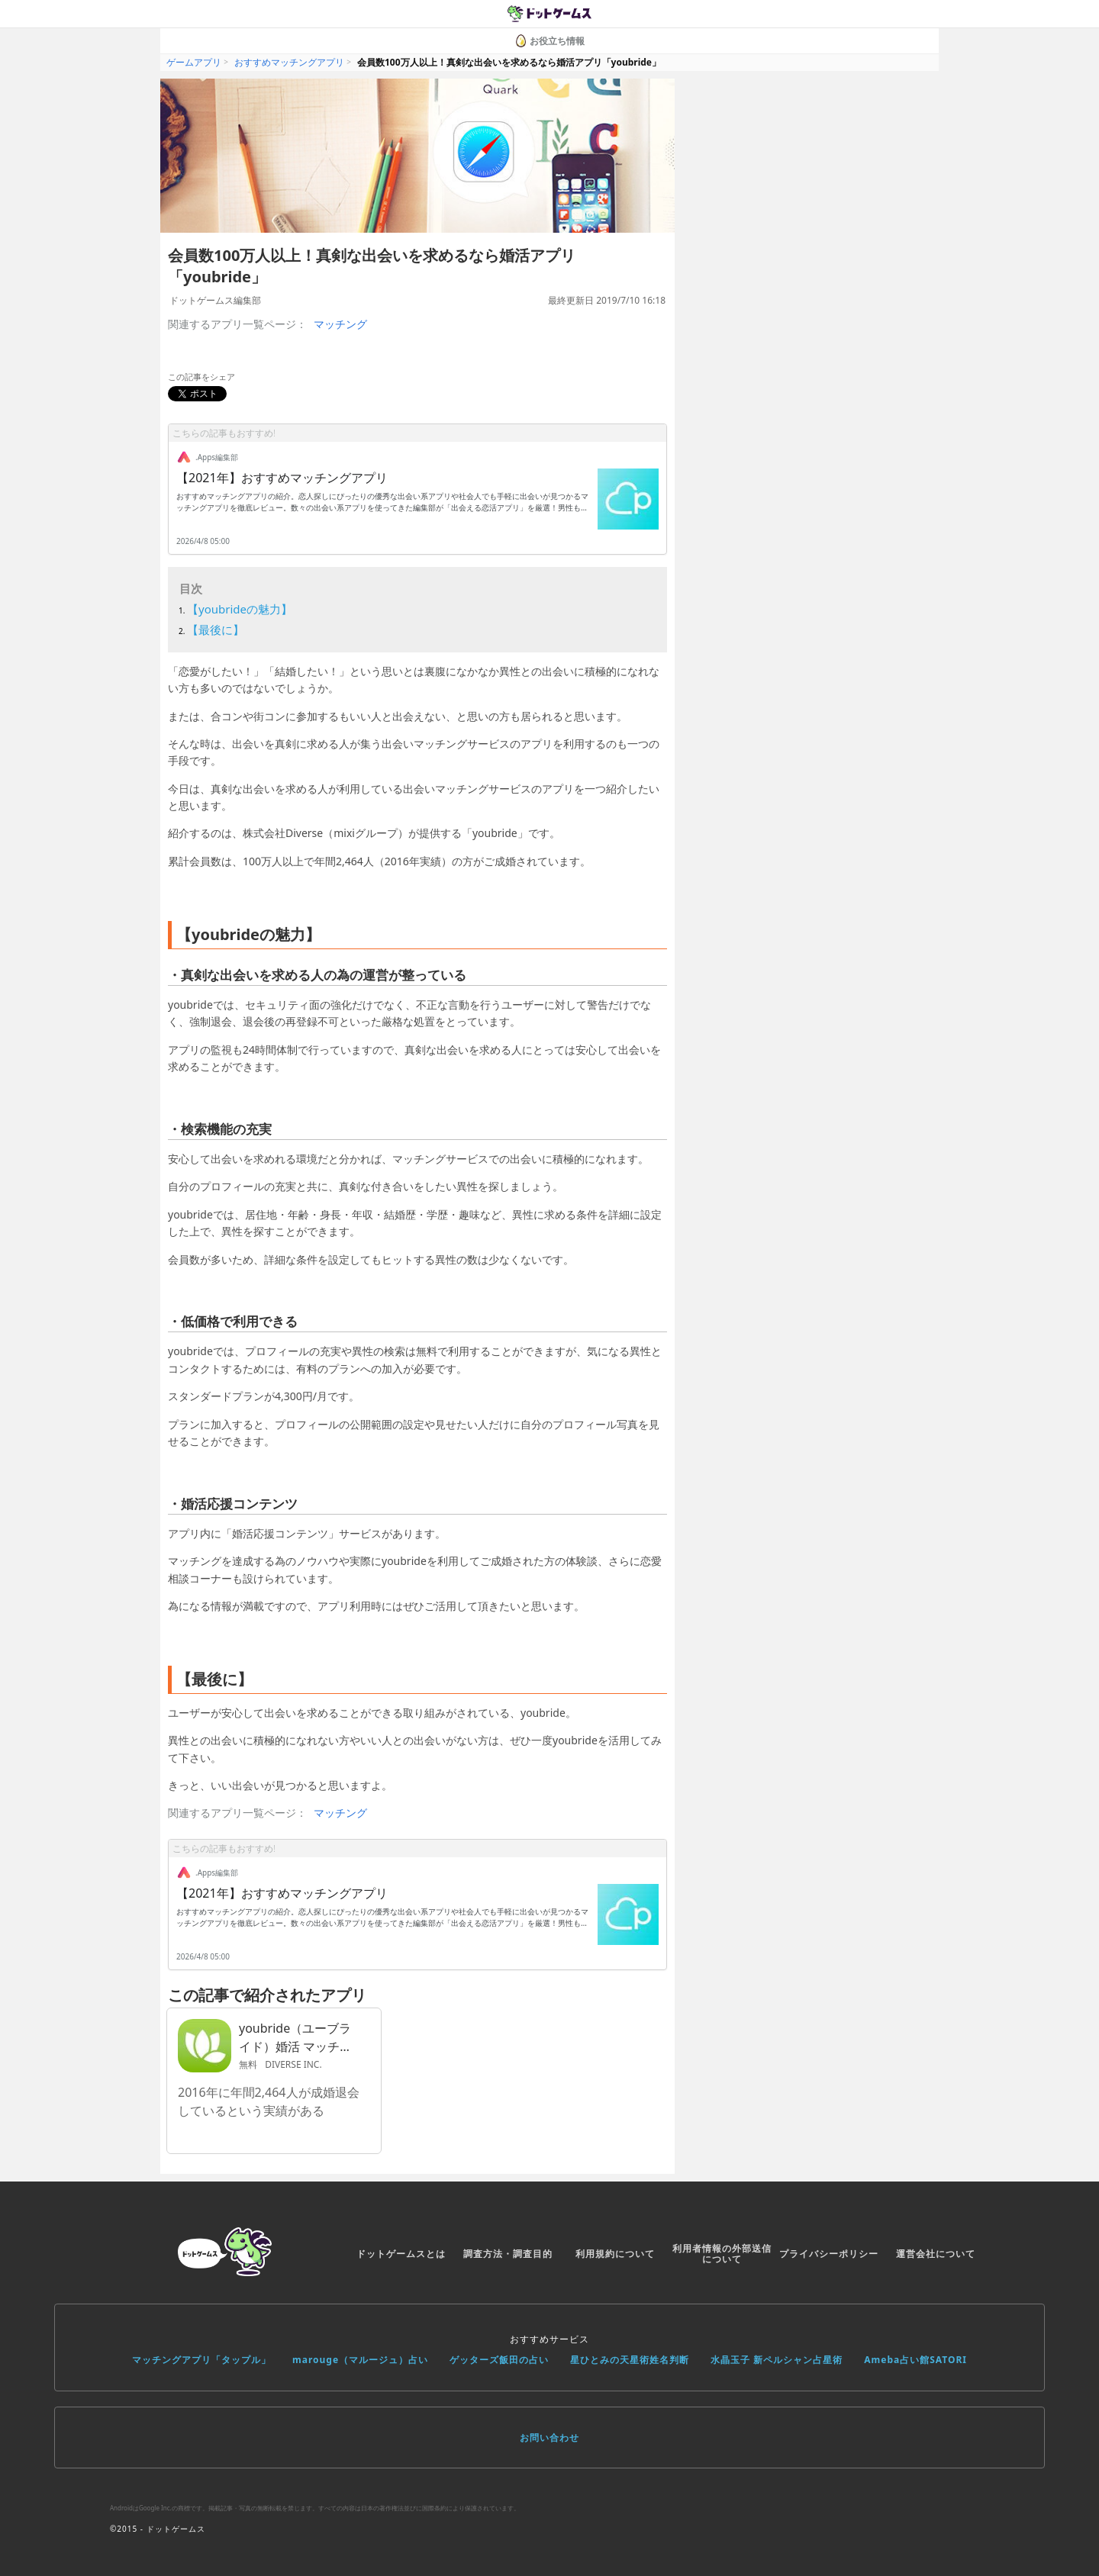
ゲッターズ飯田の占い (499, 2359)
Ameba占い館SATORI (915, 2359)
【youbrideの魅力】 (239, 609)
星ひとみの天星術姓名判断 (629, 2359)
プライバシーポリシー (828, 2253)
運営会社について (935, 2253)
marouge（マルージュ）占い (360, 2359)
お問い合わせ (549, 2437)
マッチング (340, 324)
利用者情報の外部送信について (722, 2253)
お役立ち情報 (549, 40)
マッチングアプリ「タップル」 (201, 2359)
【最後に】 (215, 629)
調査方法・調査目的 (508, 2253)
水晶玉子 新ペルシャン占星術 (777, 2359)
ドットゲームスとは (401, 2253)
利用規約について (615, 2253)
